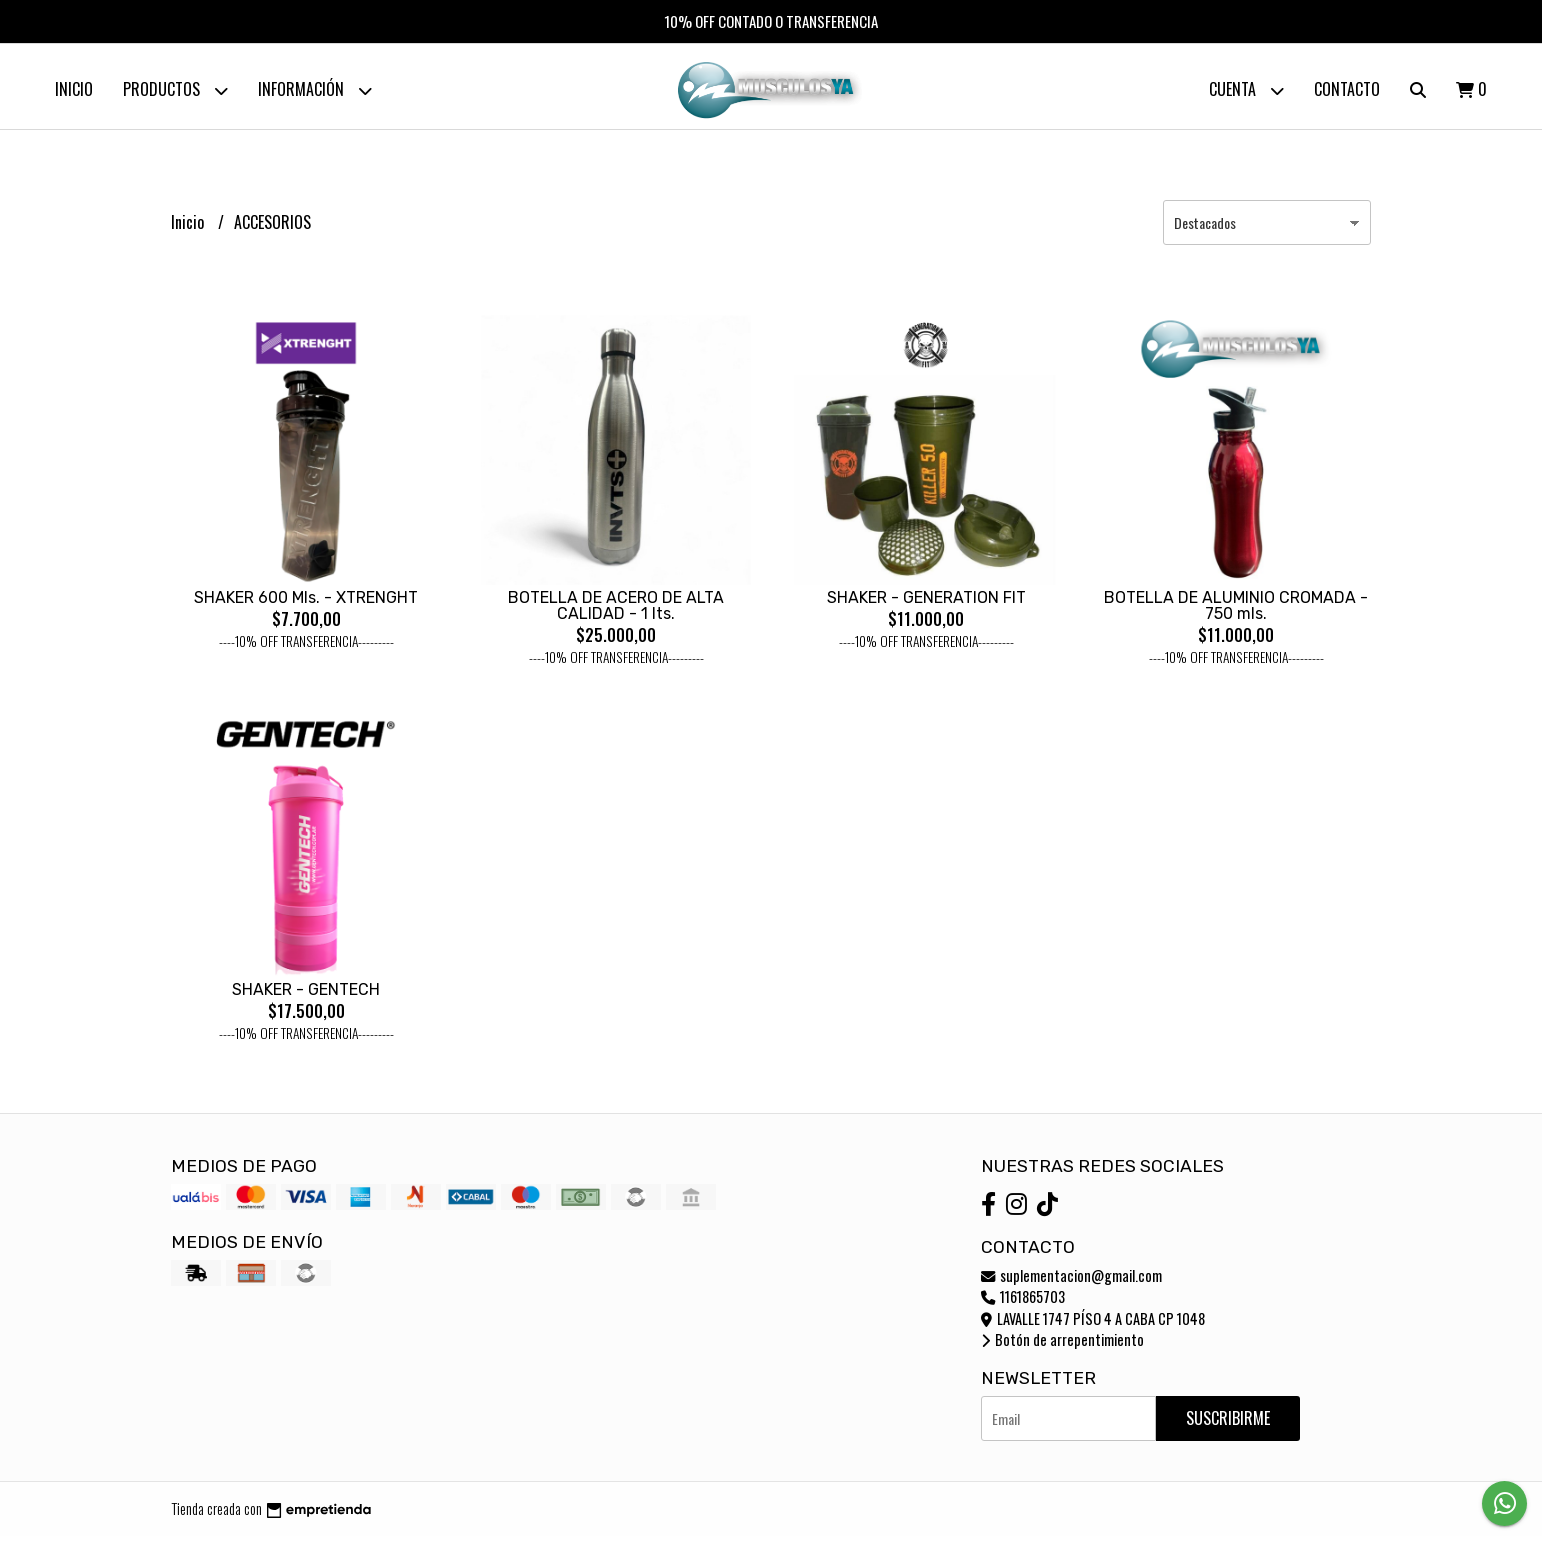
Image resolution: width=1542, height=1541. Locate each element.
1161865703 (1023, 1301)
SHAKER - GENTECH (306, 994)
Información (315, 90)
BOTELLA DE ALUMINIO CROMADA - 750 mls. (1236, 610)
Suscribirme (1228, 1423)
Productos (175, 90)
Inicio (74, 89)
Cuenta (1246, 90)
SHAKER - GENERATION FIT (926, 602)
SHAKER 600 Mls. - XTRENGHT (306, 602)
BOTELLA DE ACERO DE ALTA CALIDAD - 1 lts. (616, 610)
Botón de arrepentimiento (1062, 1344)
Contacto (1347, 89)
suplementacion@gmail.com (1071, 1280)
